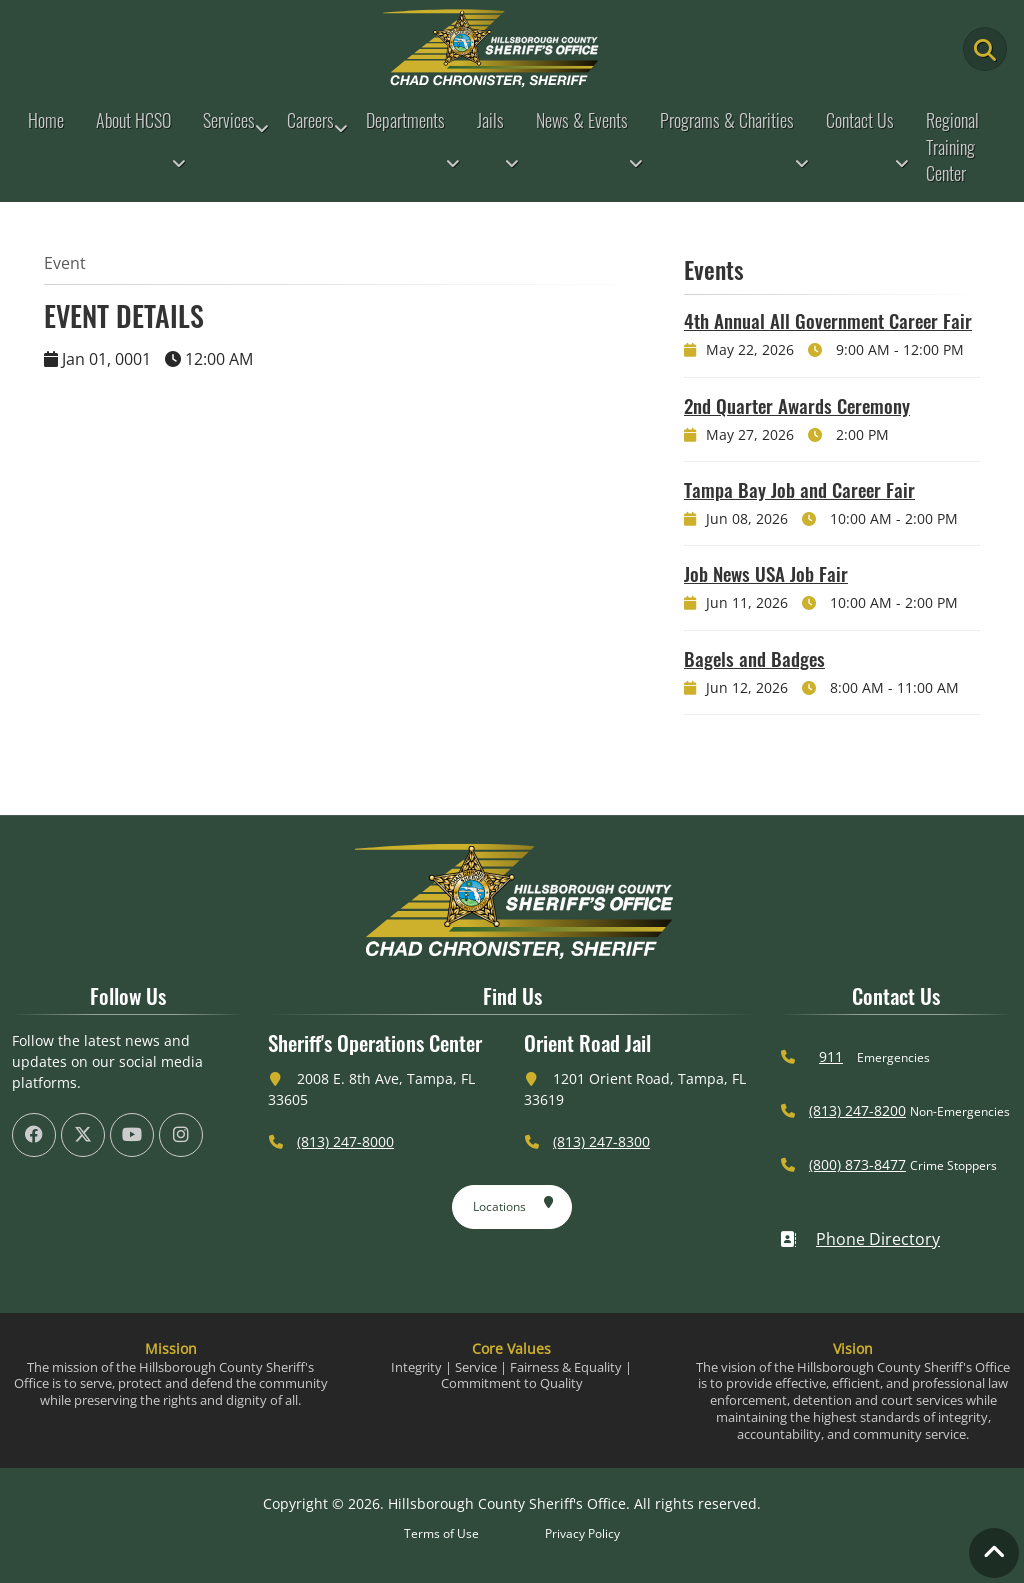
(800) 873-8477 (857, 1164)
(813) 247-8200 (857, 1110)
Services (229, 120)
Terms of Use (441, 1533)
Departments (405, 120)
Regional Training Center (952, 146)
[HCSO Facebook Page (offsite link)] (34, 1135)
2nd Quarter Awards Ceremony (797, 405)
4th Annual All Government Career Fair (828, 320)
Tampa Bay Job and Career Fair (799, 489)
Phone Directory (860, 1239)
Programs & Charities (727, 120)
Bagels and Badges (754, 658)
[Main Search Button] (985, 49)
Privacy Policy (582, 1533)
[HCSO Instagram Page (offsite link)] (181, 1135)
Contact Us (860, 120)
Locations (513, 1203)
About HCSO (133, 120)
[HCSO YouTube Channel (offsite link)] (132, 1135)
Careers (310, 120)
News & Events (582, 120)
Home (46, 120)
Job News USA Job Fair (766, 573)
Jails (490, 120)
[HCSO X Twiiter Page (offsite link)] (83, 1135)
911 (831, 1056)
